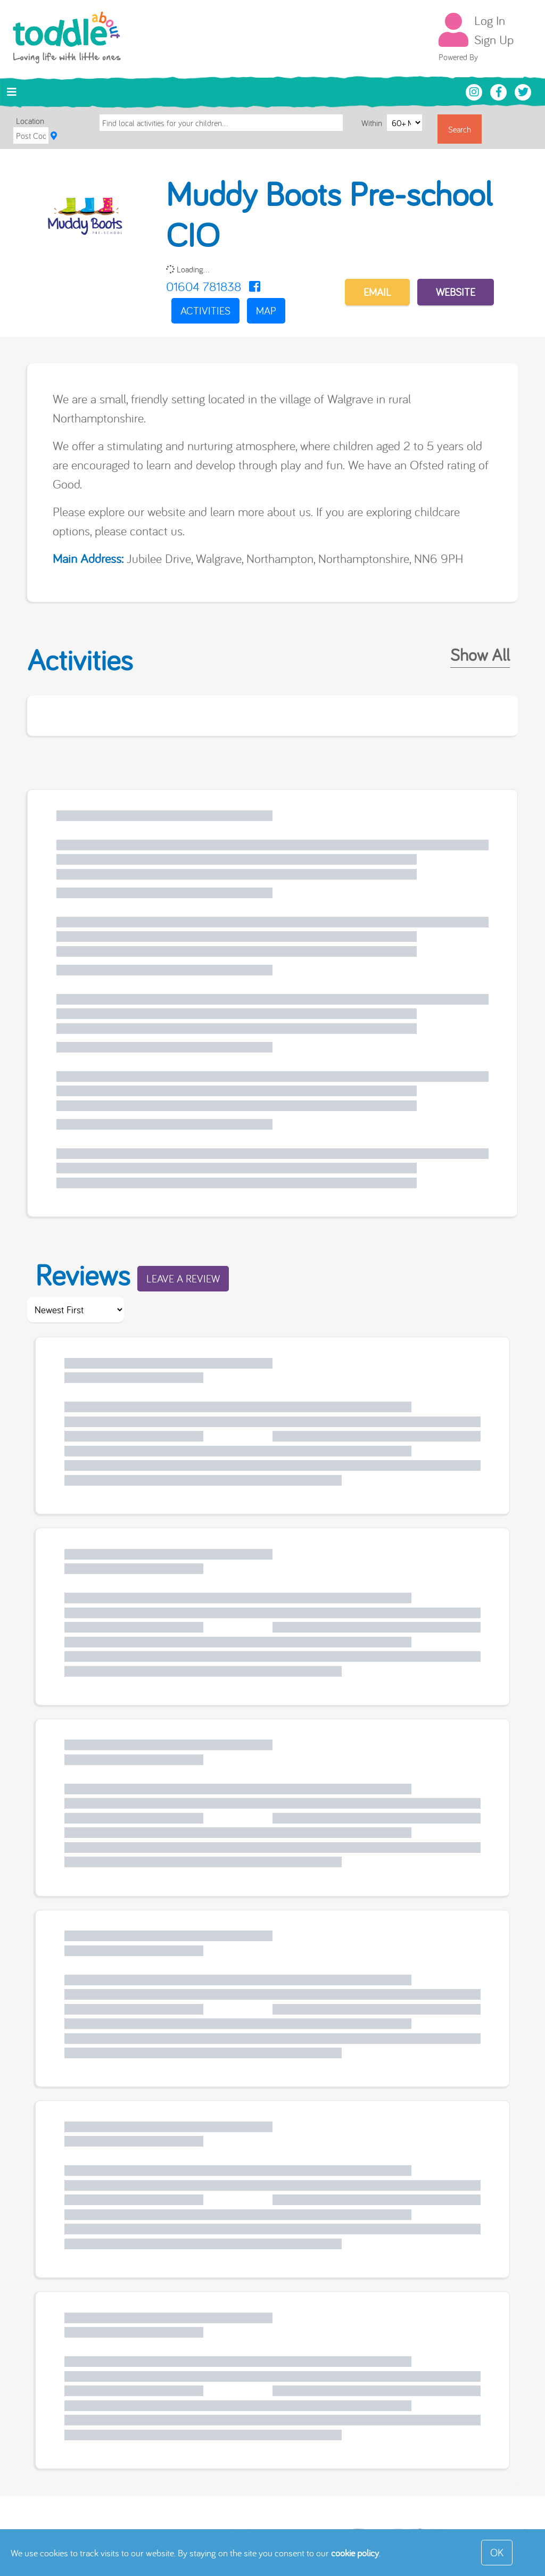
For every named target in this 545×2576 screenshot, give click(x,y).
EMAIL (377, 292)
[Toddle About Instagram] (475, 91)
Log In (489, 20)
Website (455, 292)
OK (496, 2552)
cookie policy (355, 2553)
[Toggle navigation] (11, 92)
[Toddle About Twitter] (523, 91)
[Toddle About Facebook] (500, 91)
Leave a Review (183, 1278)
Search (459, 129)
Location (30, 120)
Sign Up (494, 39)
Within (372, 123)
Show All (480, 654)
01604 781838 (203, 286)
